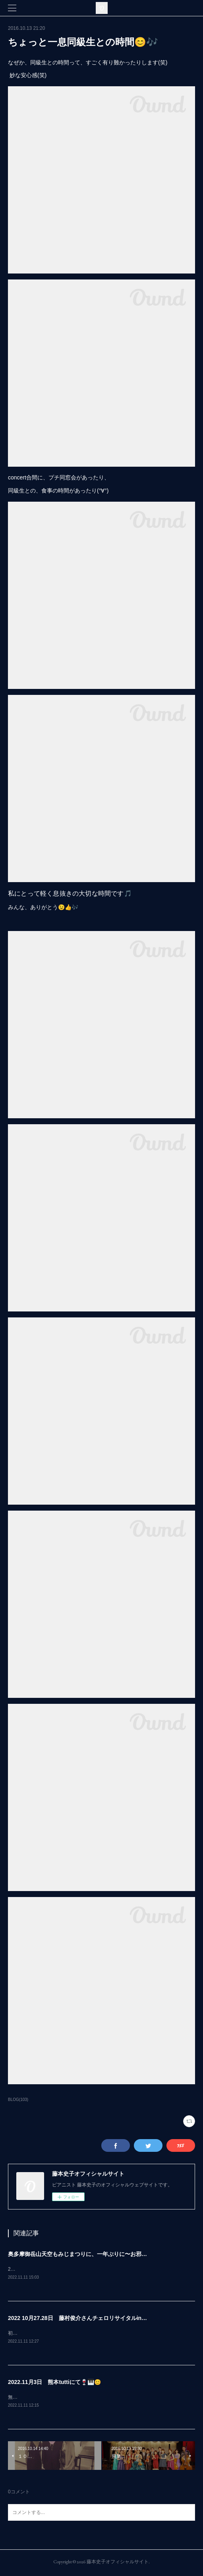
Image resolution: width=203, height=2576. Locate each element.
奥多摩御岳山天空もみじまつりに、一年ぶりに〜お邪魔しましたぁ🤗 (95, 2254)
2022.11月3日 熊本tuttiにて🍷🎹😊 (54, 2383)
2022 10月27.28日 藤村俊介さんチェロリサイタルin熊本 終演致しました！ (105, 2318)
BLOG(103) (18, 2099)
